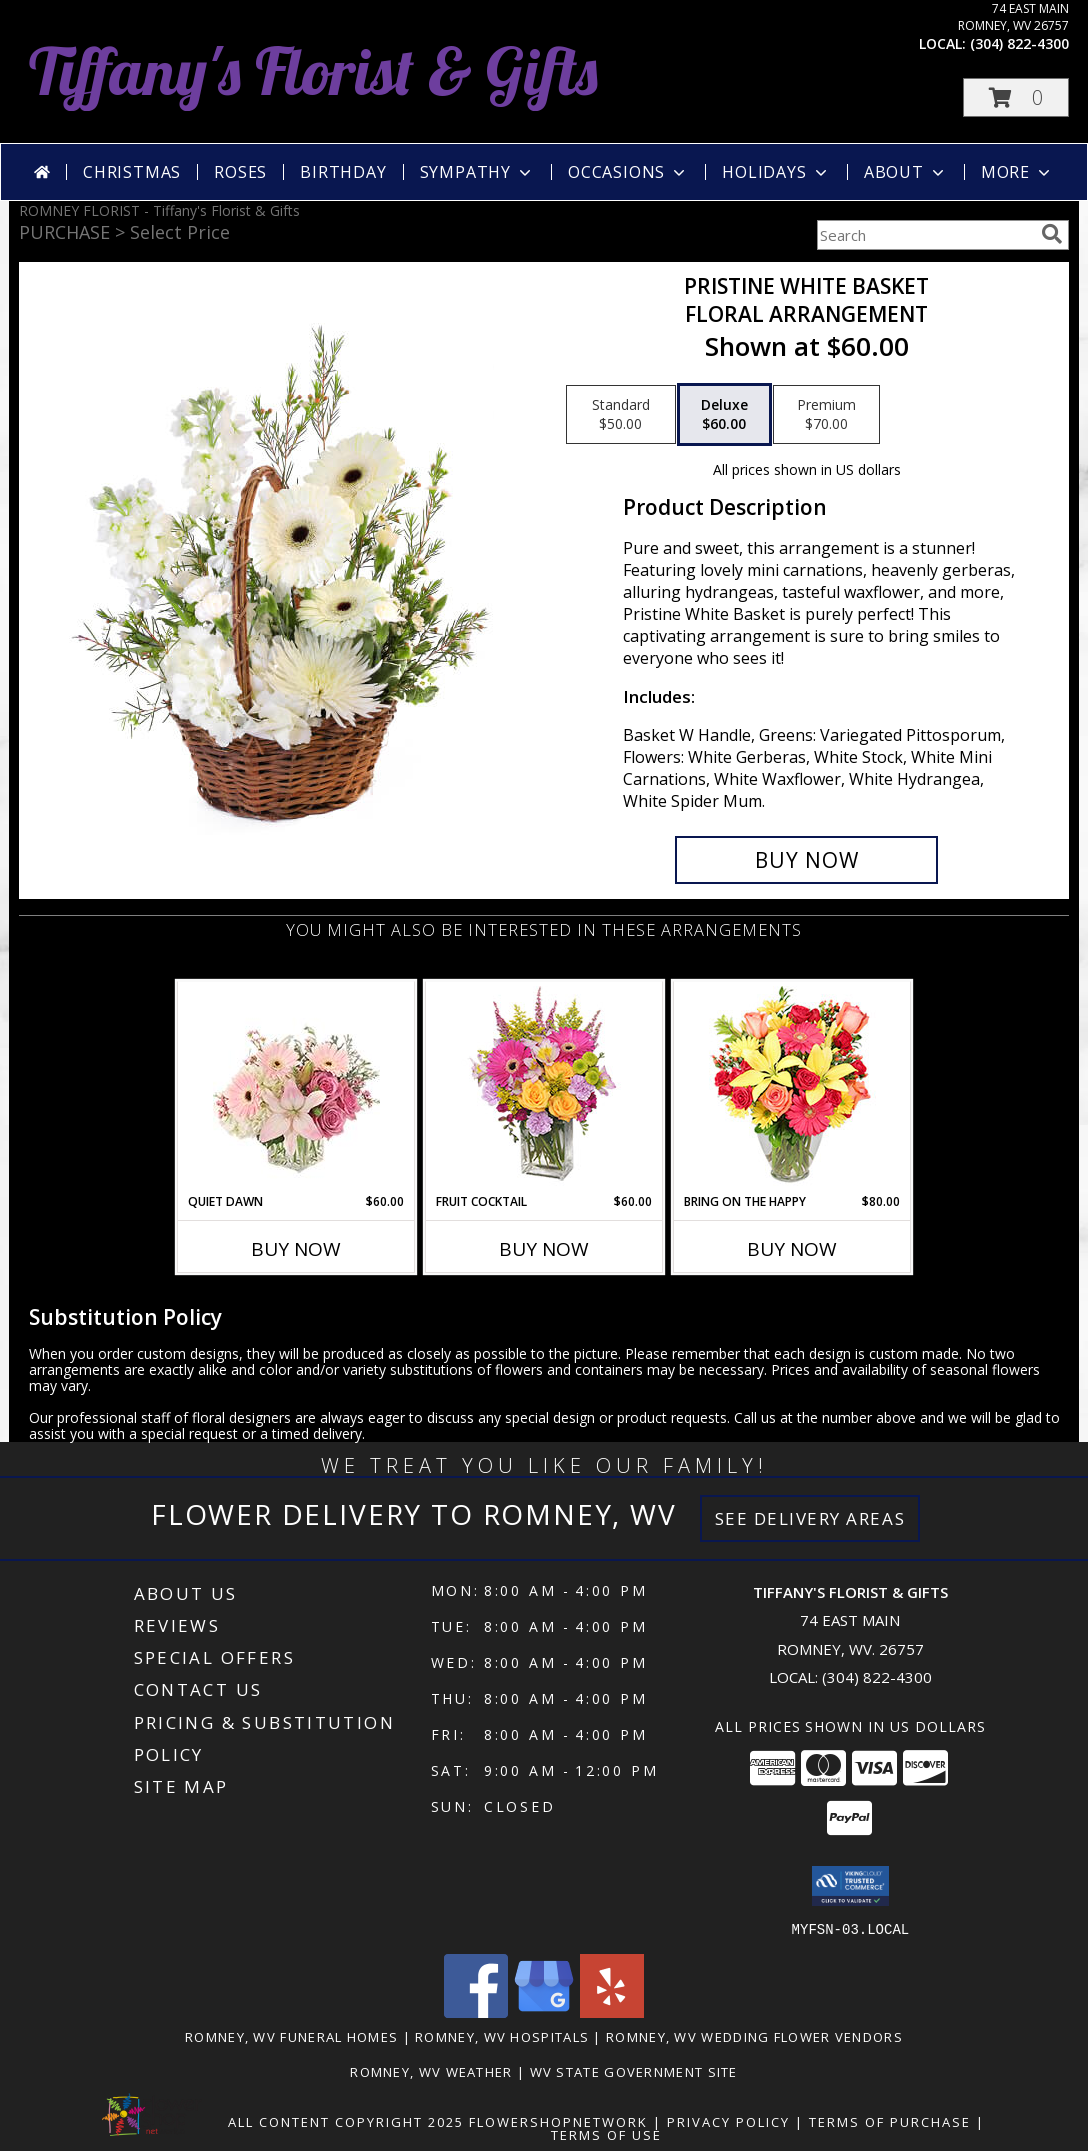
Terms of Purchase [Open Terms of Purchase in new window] (890, 2121)
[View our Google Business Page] (544, 2011)
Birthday (343, 172)
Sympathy (477, 172)
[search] (1052, 234)
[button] (1016, 97)
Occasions (628, 172)
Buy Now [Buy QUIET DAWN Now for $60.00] (296, 1249)
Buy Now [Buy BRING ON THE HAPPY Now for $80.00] (792, 1249)
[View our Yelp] (612, 2011)
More (1017, 172)
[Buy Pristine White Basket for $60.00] (806, 860)
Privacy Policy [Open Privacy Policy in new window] (728, 2121)
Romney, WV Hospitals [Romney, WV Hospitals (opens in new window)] (502, 2036)
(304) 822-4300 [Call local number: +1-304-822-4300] (1019, 43)
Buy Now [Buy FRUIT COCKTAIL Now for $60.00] (544, 1249)
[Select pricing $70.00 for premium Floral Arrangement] (826, 415)
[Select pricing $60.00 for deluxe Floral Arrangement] (724, 415)
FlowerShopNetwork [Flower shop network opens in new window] (558, 2121)
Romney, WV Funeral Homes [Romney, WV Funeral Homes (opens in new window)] (291, 2036)
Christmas (132, 172)
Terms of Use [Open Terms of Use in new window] (606, 2134)
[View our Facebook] (476, 2011)
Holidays (776, 172)
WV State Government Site (634, 2071)
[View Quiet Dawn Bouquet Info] (296, 1087)
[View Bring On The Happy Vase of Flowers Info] (792, 1087)
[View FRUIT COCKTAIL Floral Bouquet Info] (544, 1087)
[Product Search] (925, 235)
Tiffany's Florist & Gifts (313, 70)
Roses (240, 172)
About (906, 172)
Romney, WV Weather (431, 2071)
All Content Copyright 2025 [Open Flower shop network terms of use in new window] (346, 2121)
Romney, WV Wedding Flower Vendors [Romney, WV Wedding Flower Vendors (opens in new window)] (754, 2036)
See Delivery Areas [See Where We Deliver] (810, 1518)
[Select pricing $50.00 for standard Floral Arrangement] (621, 415)
